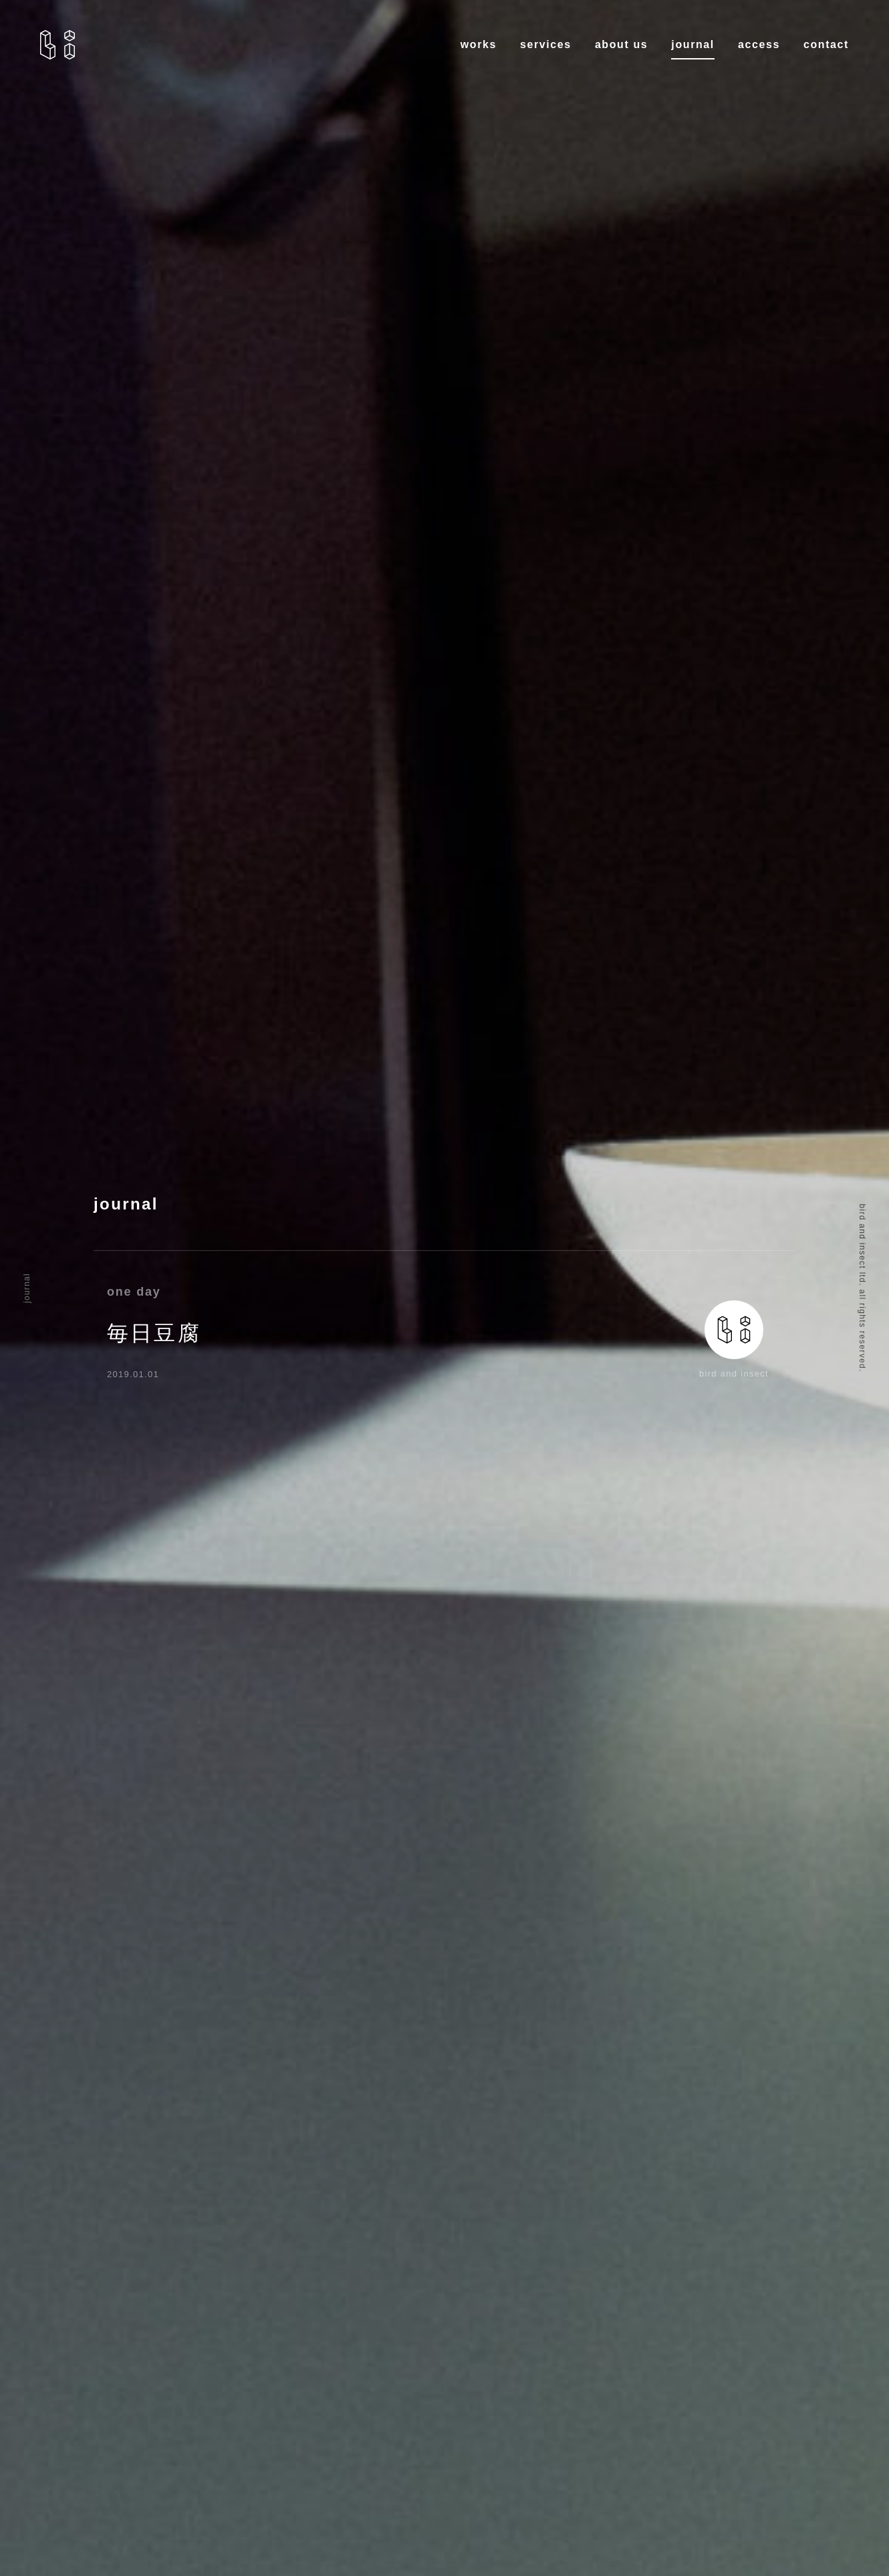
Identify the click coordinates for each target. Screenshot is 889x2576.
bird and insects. (57, 44)
